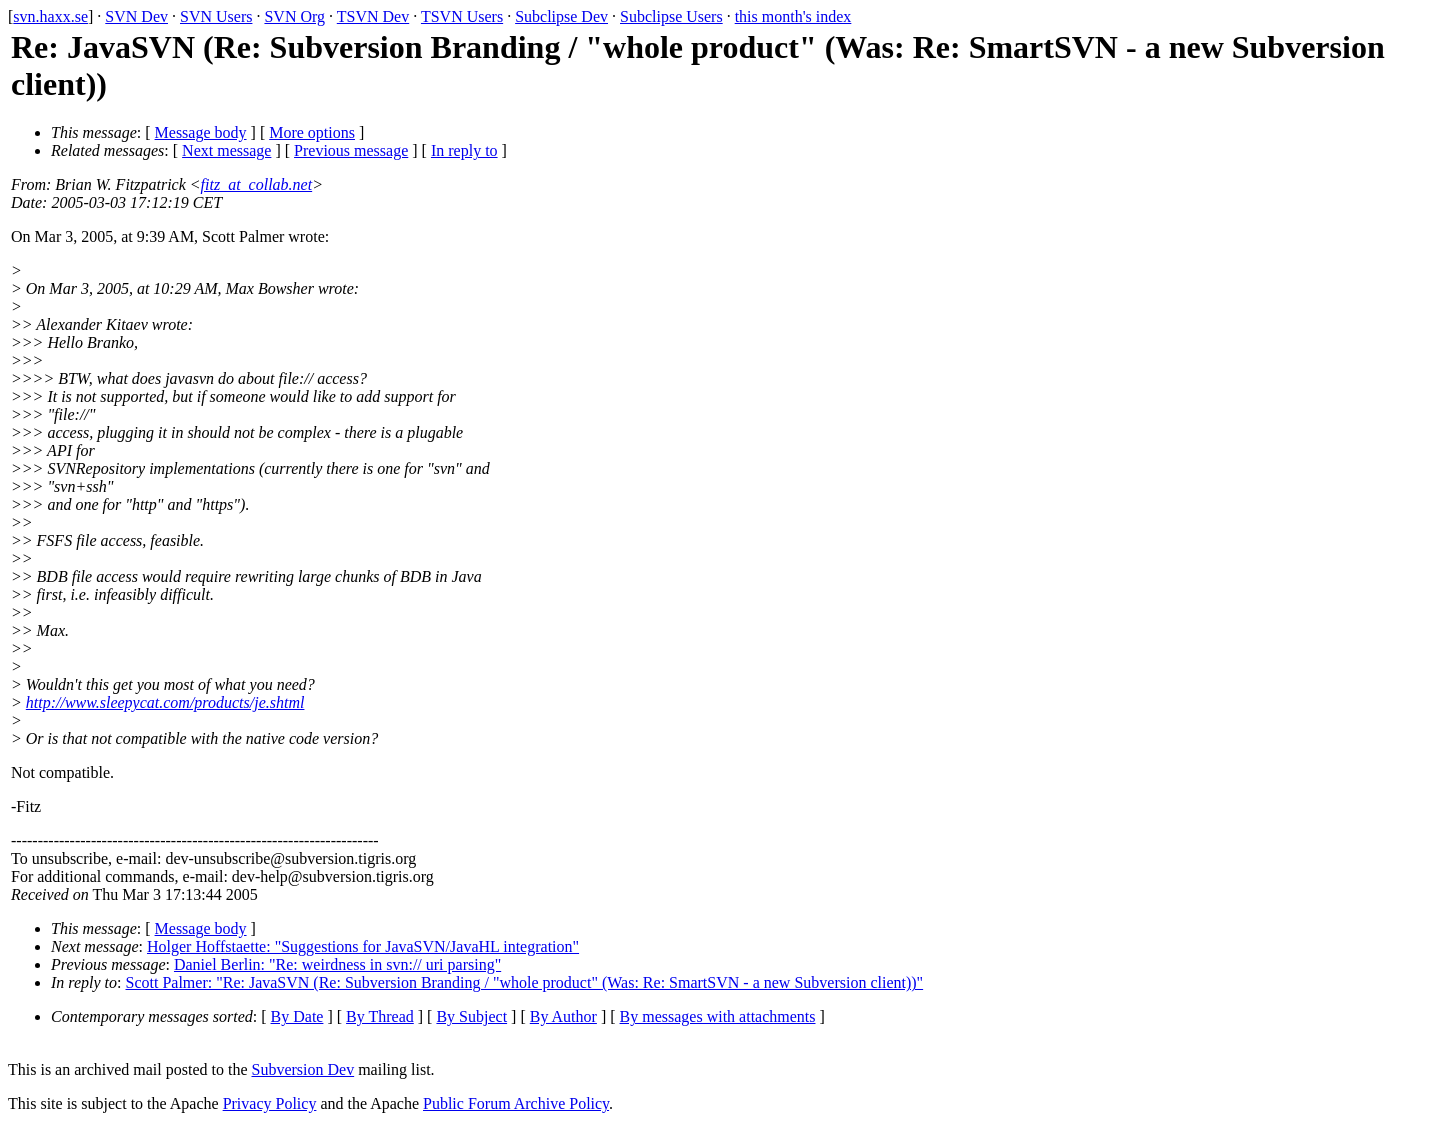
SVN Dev (136, 16)
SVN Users (216, 16)
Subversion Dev (303, 1069)
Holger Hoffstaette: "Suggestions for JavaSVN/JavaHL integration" (363, 946)
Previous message (351, 150)
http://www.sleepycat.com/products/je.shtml (165, 702)
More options (312, 132)
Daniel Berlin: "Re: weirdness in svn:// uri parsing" (337, 964)
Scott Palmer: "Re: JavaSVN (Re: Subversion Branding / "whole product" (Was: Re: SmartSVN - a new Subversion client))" (525, 982)
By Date (297, 1016)
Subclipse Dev (561, 16)
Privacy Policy (270, 1103)
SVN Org (294, 16)
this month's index (793, 16)
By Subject (471, 1016)
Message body (201, 132)
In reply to (464, 150)
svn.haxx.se (50, 16)
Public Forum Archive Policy (516, 1103)
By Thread (380, 1016)
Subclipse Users (671, 16)
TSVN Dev (373, 16)
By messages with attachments (718, 1016)
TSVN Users (462, 16)
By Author (563, 1016)
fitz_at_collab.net (257, 184)
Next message (226, 150)
